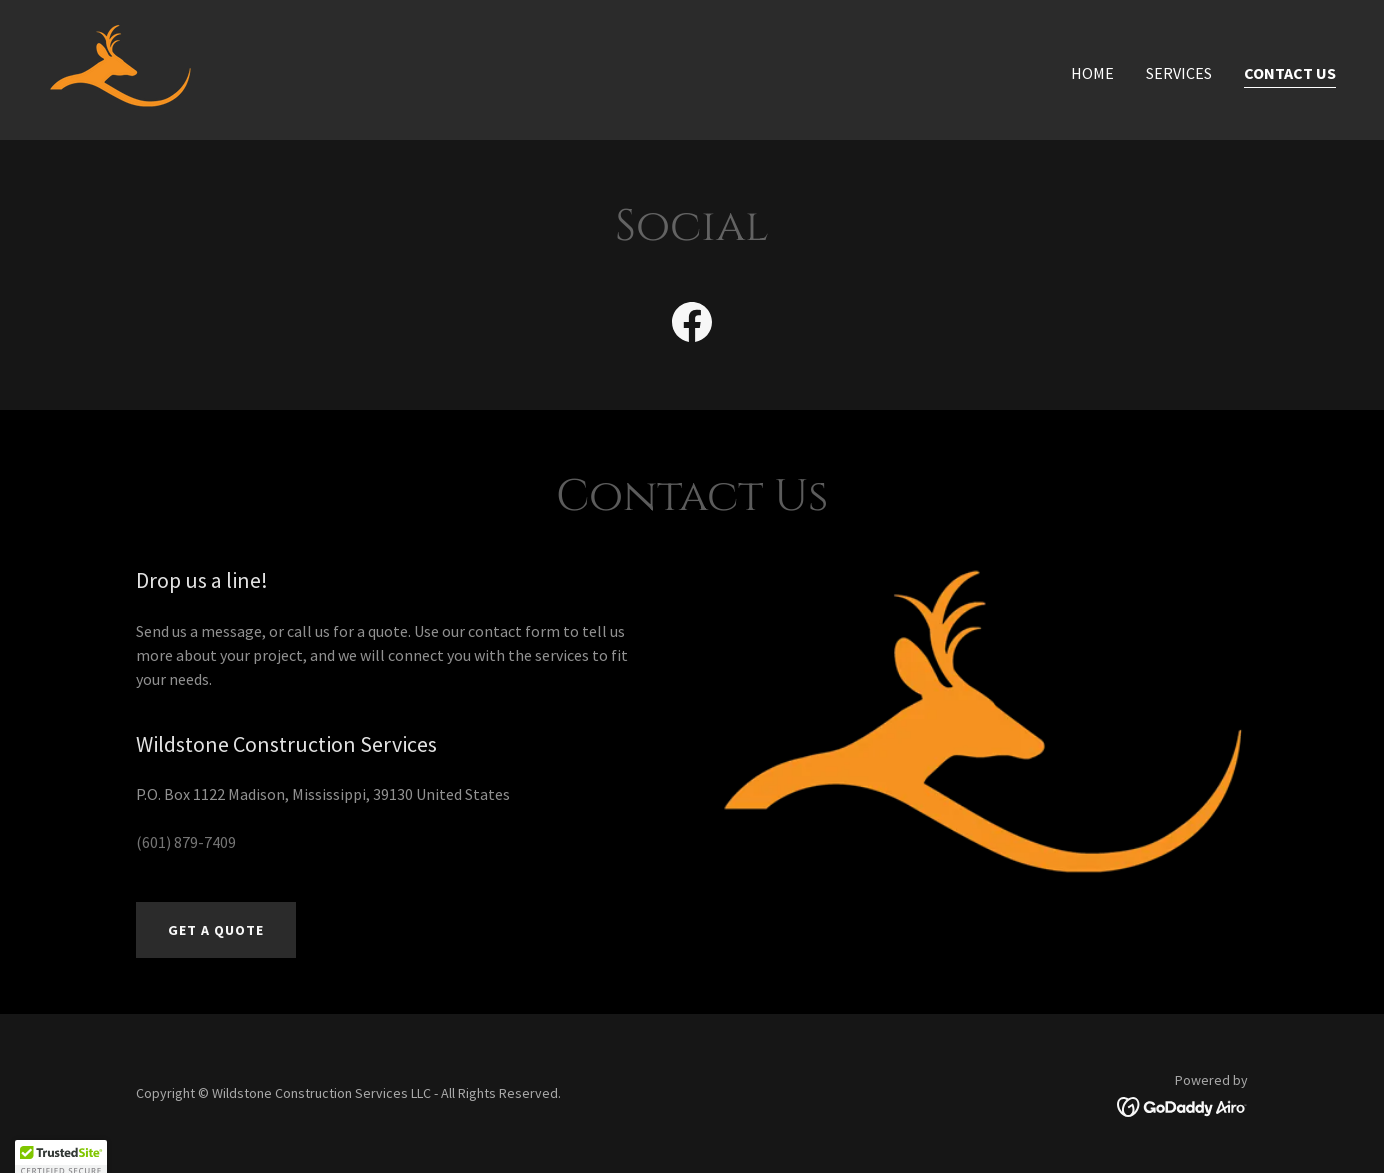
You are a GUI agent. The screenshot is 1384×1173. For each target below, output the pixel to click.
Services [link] (1179, 73)
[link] (120, 68)
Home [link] (1092, 73)
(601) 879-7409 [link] (186, 842)
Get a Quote (216, 930)
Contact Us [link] (1290, 73)
